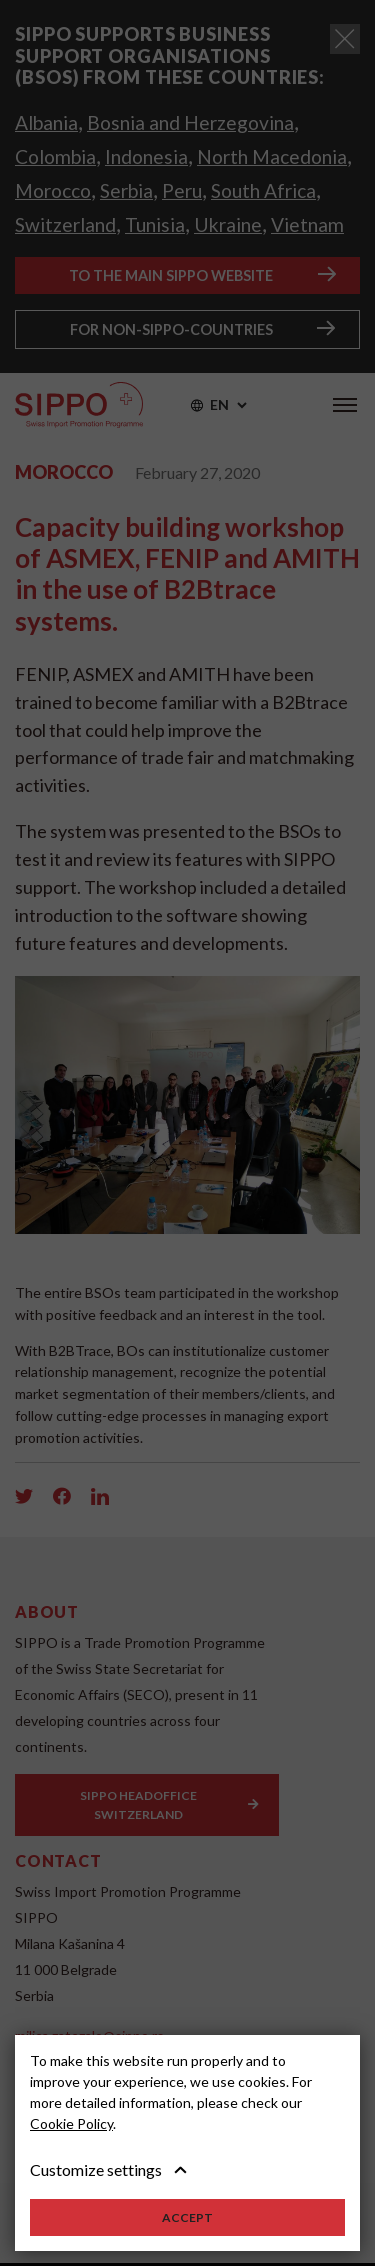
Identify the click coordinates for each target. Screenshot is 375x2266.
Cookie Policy (71, 2123)
